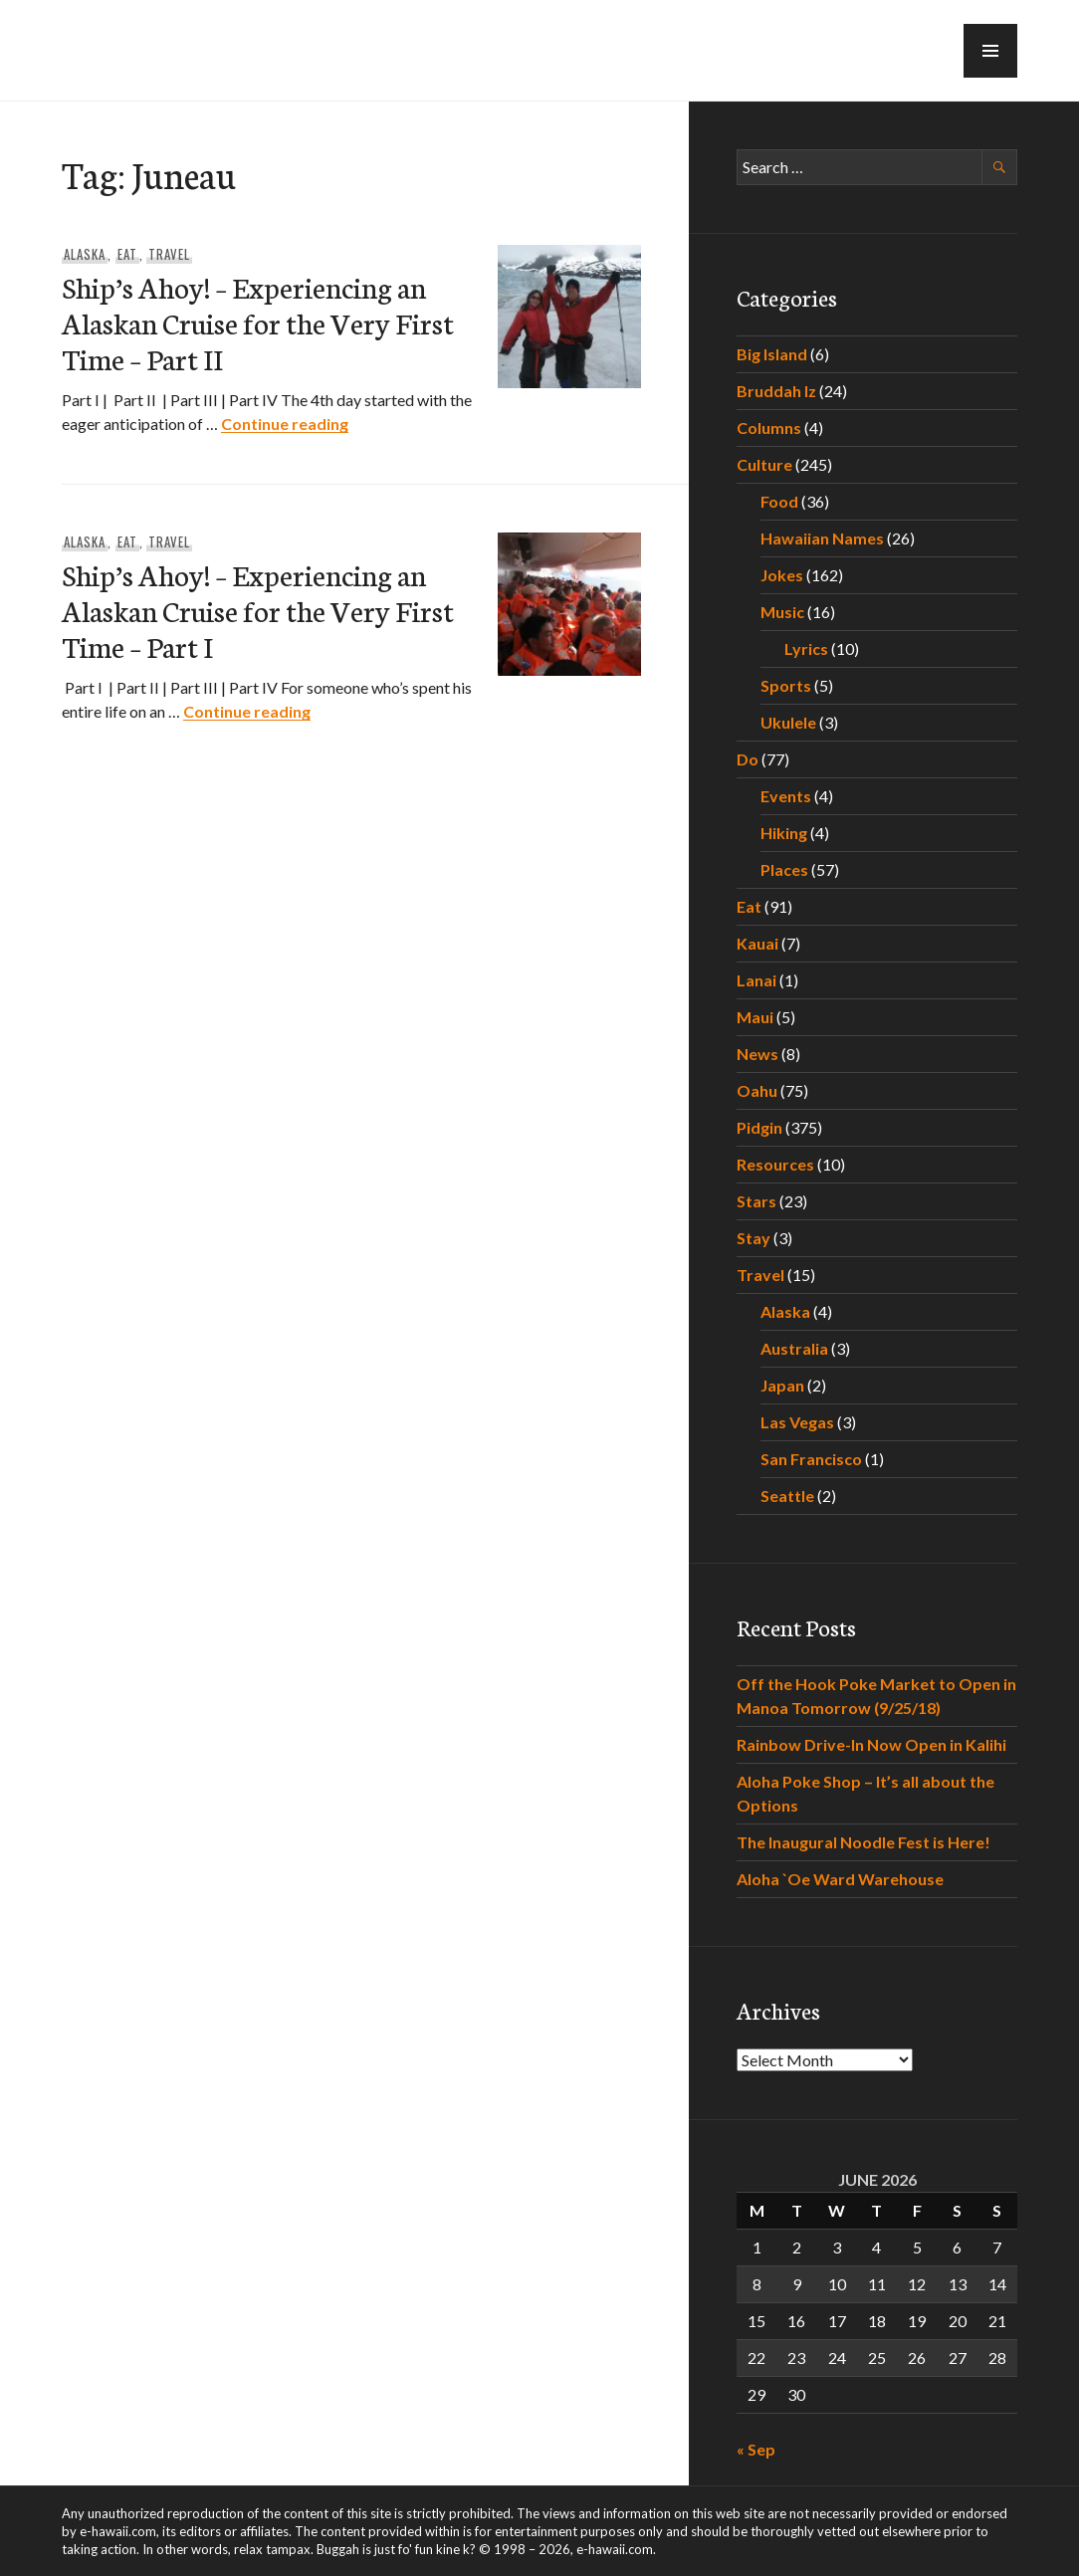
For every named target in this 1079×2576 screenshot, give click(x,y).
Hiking (783, 832)
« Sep (756, 2449)
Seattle (787, 1495)
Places (784, 869)
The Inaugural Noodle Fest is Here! (863, 1841)
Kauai (757, 943)
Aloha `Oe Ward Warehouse (840, 1878)
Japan (782, 1385)
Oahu (757, 1090)
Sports (785, 685)
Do (747, 759)
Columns (769, 427)
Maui (755, 1016)
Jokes (781, 574)
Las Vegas (797, 1421)
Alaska (85, 254)
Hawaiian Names (822, 538)
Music (782, 611)
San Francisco (811, 1458)
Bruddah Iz (776, 390)
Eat (127, 254)
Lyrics (806, 648)
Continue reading (284, 423)
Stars (756, 1200)
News (757, 1053)
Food (779, 501)
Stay (753, 1237)
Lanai (756, 979)
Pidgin (759, 1127)
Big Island (772, 353)
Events (785, 795)
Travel (169, 254)
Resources (775, 1164)
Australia (794, 1348)
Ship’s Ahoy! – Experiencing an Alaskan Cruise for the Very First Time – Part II (258, 322)
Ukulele (788, 722)
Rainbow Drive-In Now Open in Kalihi (871, 1744)
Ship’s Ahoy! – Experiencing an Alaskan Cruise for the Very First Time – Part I (258, 609)
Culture (764, 464)
